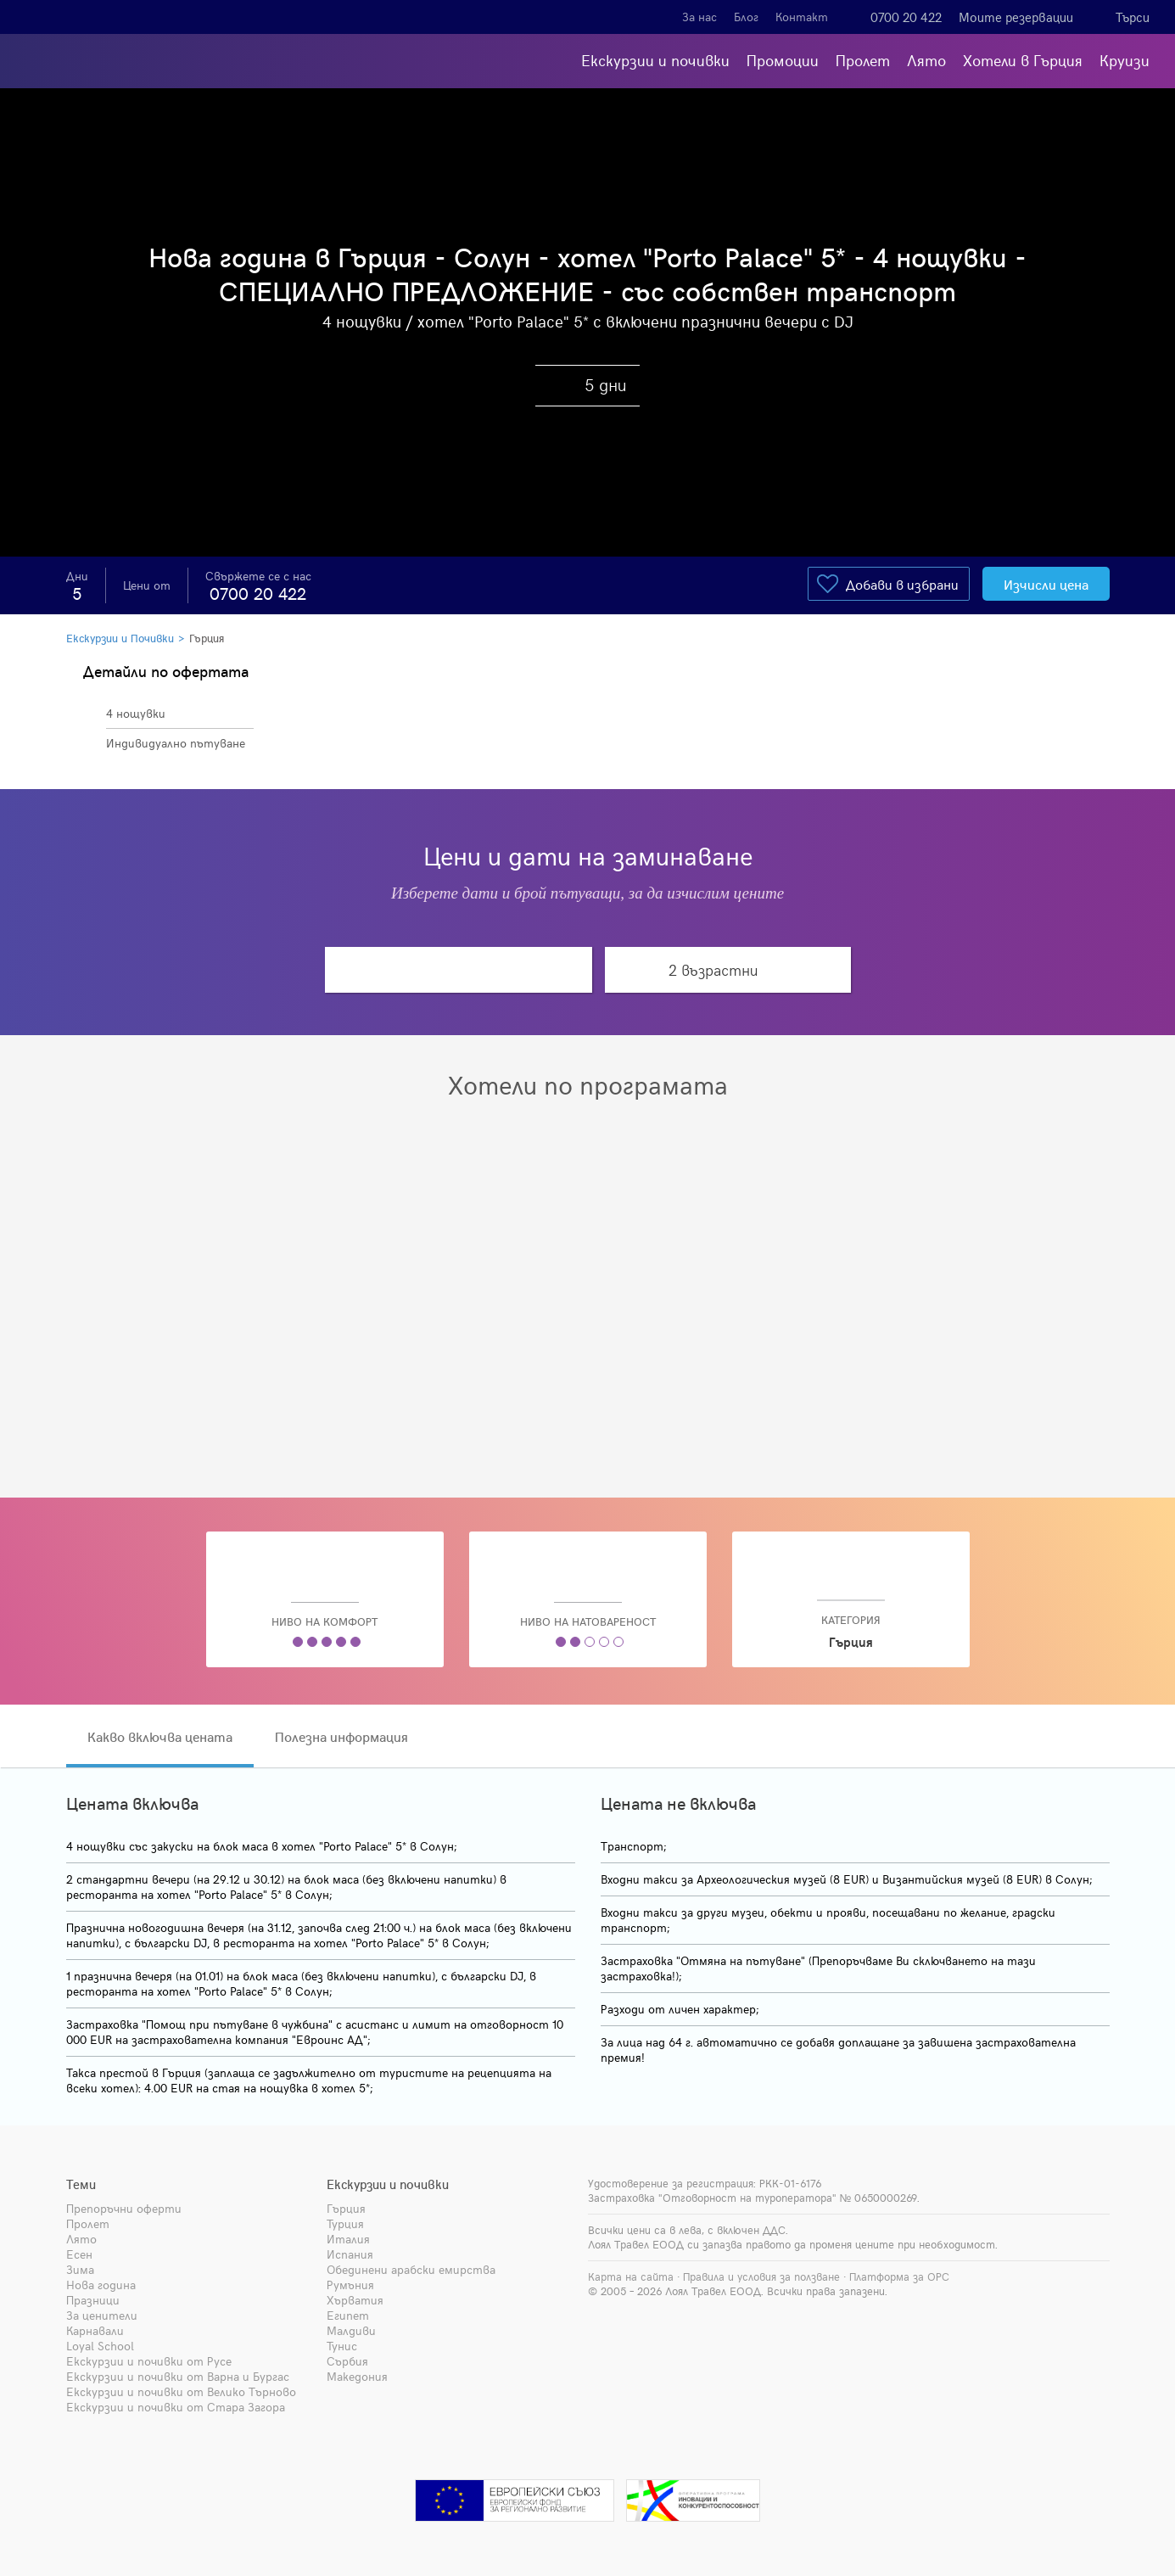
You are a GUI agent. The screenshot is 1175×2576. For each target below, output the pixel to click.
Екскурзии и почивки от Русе (149, 2361)
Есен (79, 2254)
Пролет (863, 59)
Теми (81, 2184)
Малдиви (351, 2330)
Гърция (206, 638)
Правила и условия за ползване (761, 2276)
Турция (345, 2223)
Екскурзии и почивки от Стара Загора (175, 2407)
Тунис (342, 2346)
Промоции (783, 59)
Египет (348, 2315)
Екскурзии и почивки (655, 59)
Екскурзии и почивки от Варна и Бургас (177, 2376)
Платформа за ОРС (899, 2276)
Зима (80, 2269)
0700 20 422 (906, 16)
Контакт (801, 16)
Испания (350, 2254)
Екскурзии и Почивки (120, 638)
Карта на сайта (631, 2276)
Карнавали (95, 2330)
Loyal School (100, 2346)
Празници (93, 2300)
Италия (348, 2239)
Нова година (101, 2284)
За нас (699, 16)
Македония (357, 2376)
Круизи (1124, 59)
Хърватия (355, 2300)
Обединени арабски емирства (411, 2269)
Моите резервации (1016, 16)
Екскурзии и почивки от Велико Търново (181, 2391)
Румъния (350, 2284)
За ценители (101, 2315)
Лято (926, 59)
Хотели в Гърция (1023, 59)
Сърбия (347, 2361)
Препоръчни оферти (124, 2208)
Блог (746, 16)
